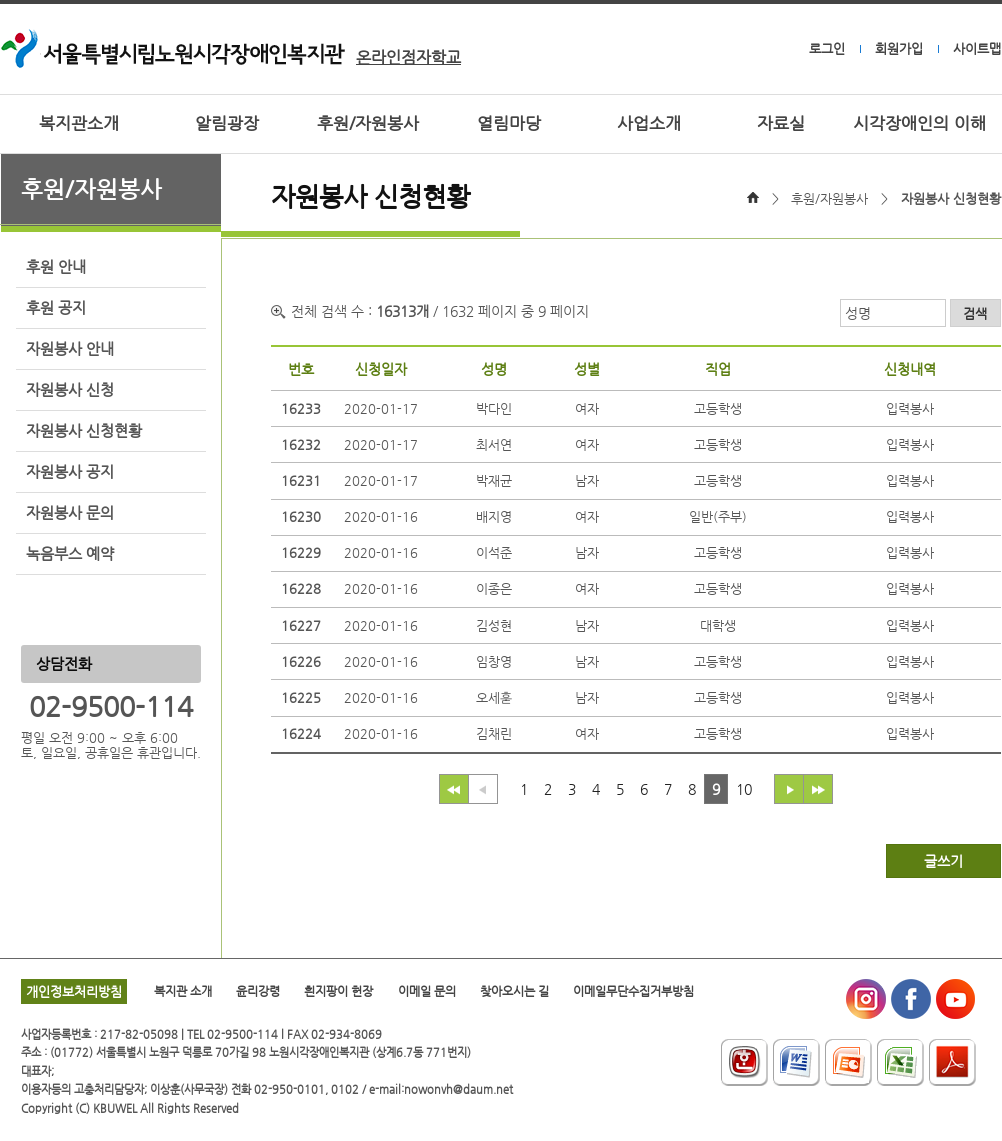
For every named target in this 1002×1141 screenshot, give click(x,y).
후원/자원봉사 (368, 123)
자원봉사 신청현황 (84, 431)
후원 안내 (56, 267)
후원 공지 (56, 308)
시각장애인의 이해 (919, 123)
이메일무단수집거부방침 (633, 991)
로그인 (827, 48)
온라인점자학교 (408, 57)
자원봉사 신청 (70, 390)
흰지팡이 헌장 (338, 991)
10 (744, 789)
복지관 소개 (183, 991)
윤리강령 (258, 991)
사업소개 (649, 123)
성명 (858, 313)
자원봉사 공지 (70, 472)
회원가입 (899, 48)
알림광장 (227, 123)
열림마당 (509, 123)
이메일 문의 (427, 991)
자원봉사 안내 (70, 349)
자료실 (781, 123)
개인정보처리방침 (74, 991)
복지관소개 (79, 123)
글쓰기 (943, 861)
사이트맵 (977, 48)
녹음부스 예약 (70, 554)
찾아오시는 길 (514, 991)
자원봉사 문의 (70, 513)
